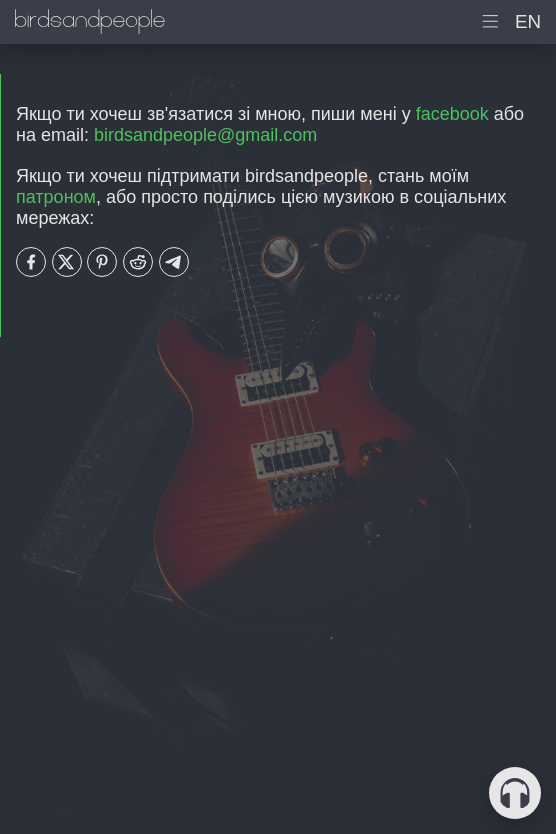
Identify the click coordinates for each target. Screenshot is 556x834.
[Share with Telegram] (174, 262)
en (528, 21)
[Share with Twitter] (67, 262)
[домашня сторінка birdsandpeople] (90, 22)
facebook (452, 114)
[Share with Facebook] (31, 262)
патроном (56, 197)
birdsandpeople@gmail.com (205, 135)
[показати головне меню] (490, 22)
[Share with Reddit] (138, 262)
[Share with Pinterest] (102, 262)
